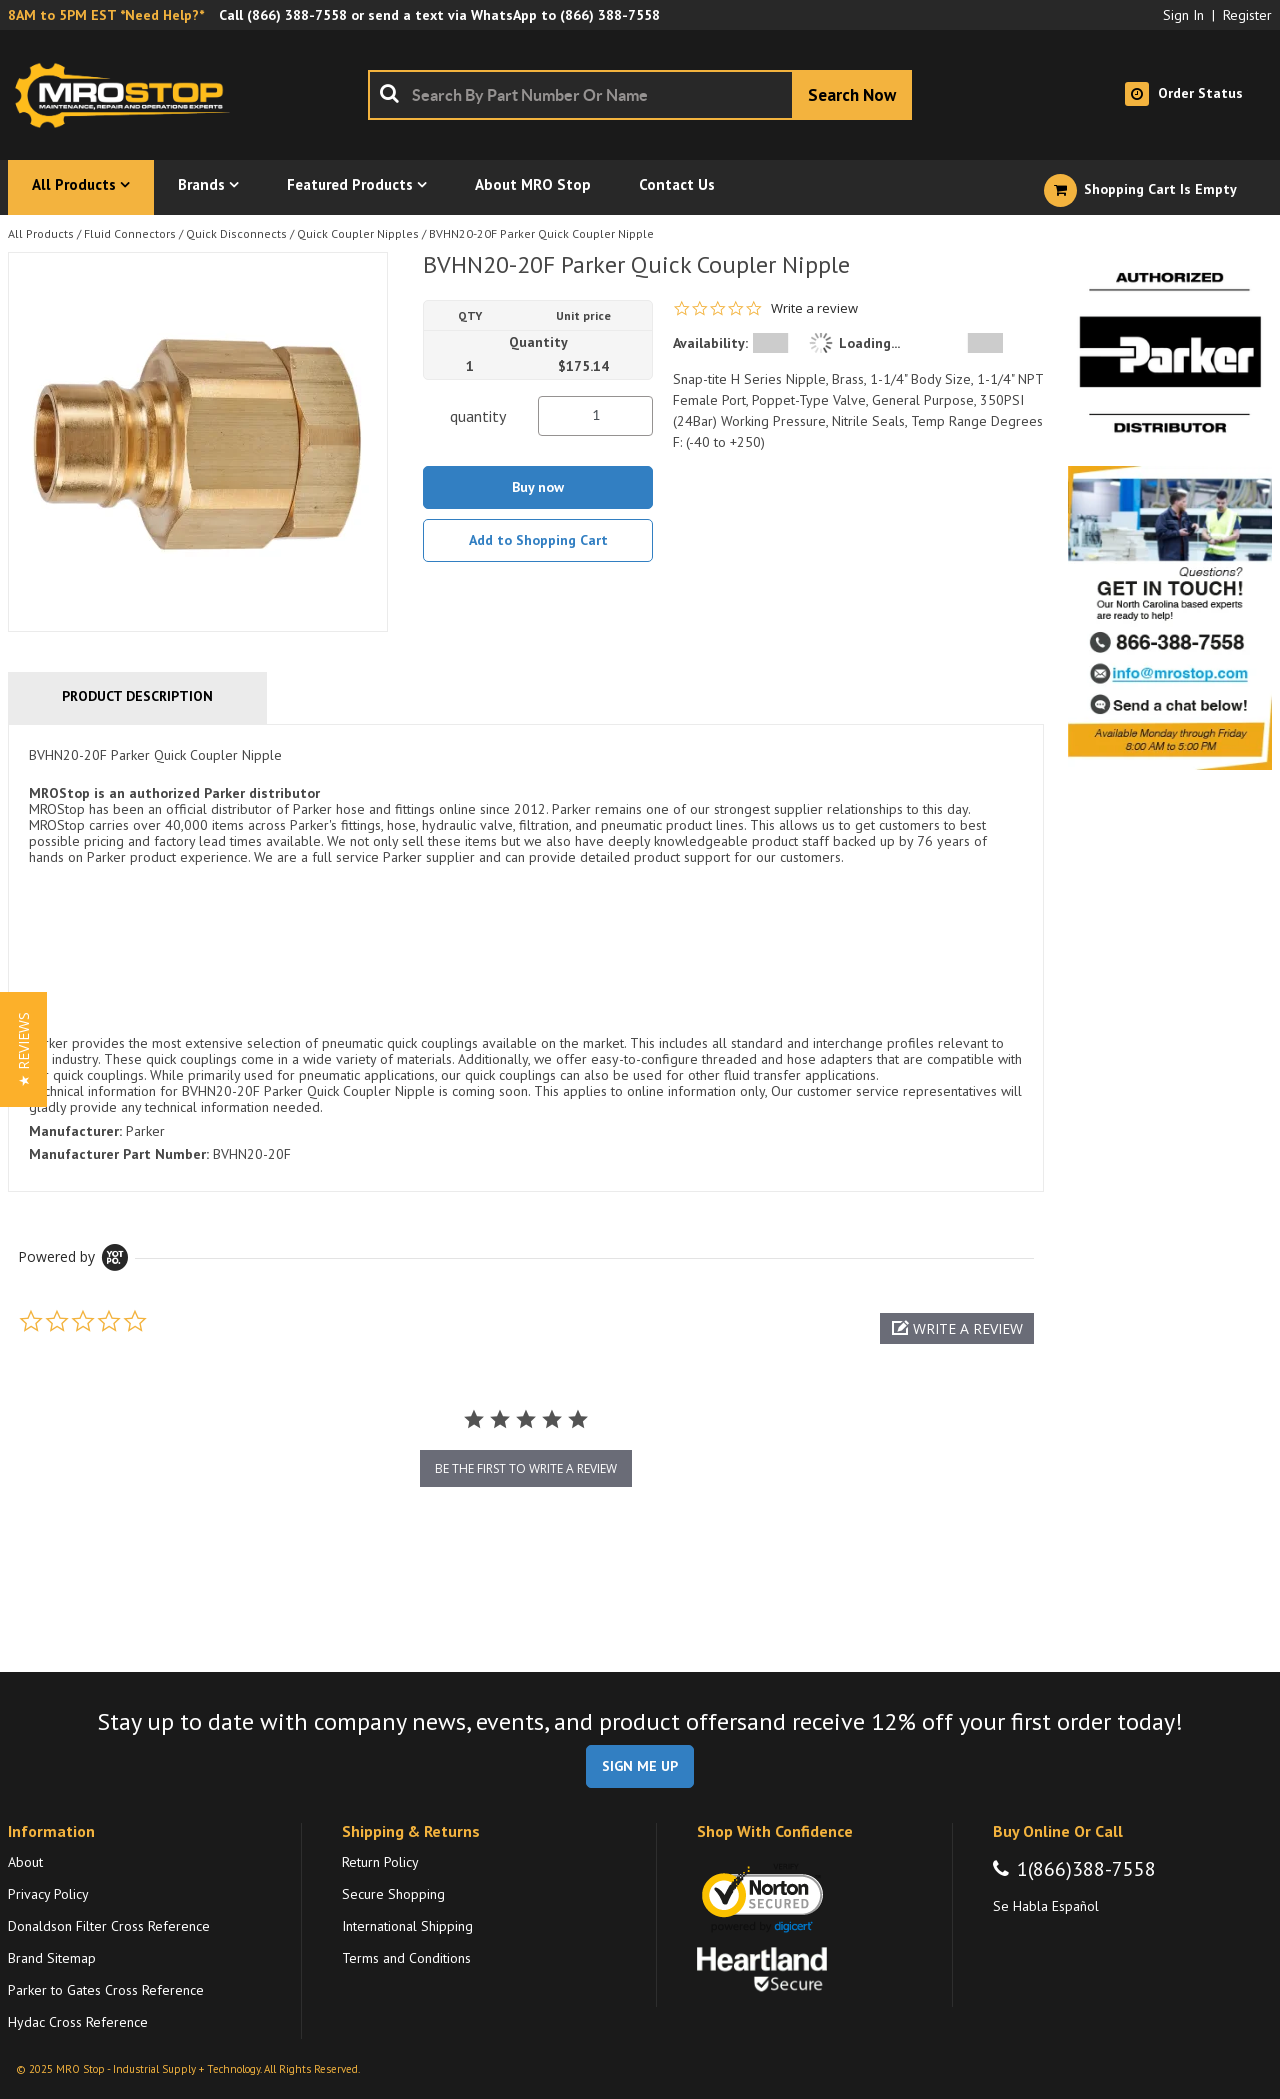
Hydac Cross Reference (78, 2022)
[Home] (128, 95)
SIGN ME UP (640, 1766)
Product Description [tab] (137, 696)
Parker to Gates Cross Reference (106, 1990)
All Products (41, 233)
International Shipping (407, 1926)
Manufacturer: (75, 1131)
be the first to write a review (526, 1468)
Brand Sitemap (52, 1958)
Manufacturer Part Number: (119, 1154)
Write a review (814, 308)
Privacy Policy (48, 1894)
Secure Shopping (393, 1894)
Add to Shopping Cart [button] (538, 540)
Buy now (538, 487)
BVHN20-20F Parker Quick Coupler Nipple (541, 233)
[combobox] (640, 95)
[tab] (526, 958)
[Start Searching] (852, 95)
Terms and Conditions (406, 1958)
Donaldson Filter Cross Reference (109, 1926)
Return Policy (380, 1862)
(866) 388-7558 (297, 15)
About (25, 1862)
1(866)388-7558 (1086, 1869)
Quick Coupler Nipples (358, 233)
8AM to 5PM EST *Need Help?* (106, 15)
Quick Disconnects (236, 233)
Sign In (1183, 15)
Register (1247, 15)
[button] (957, 1328)
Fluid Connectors (130, 233)
